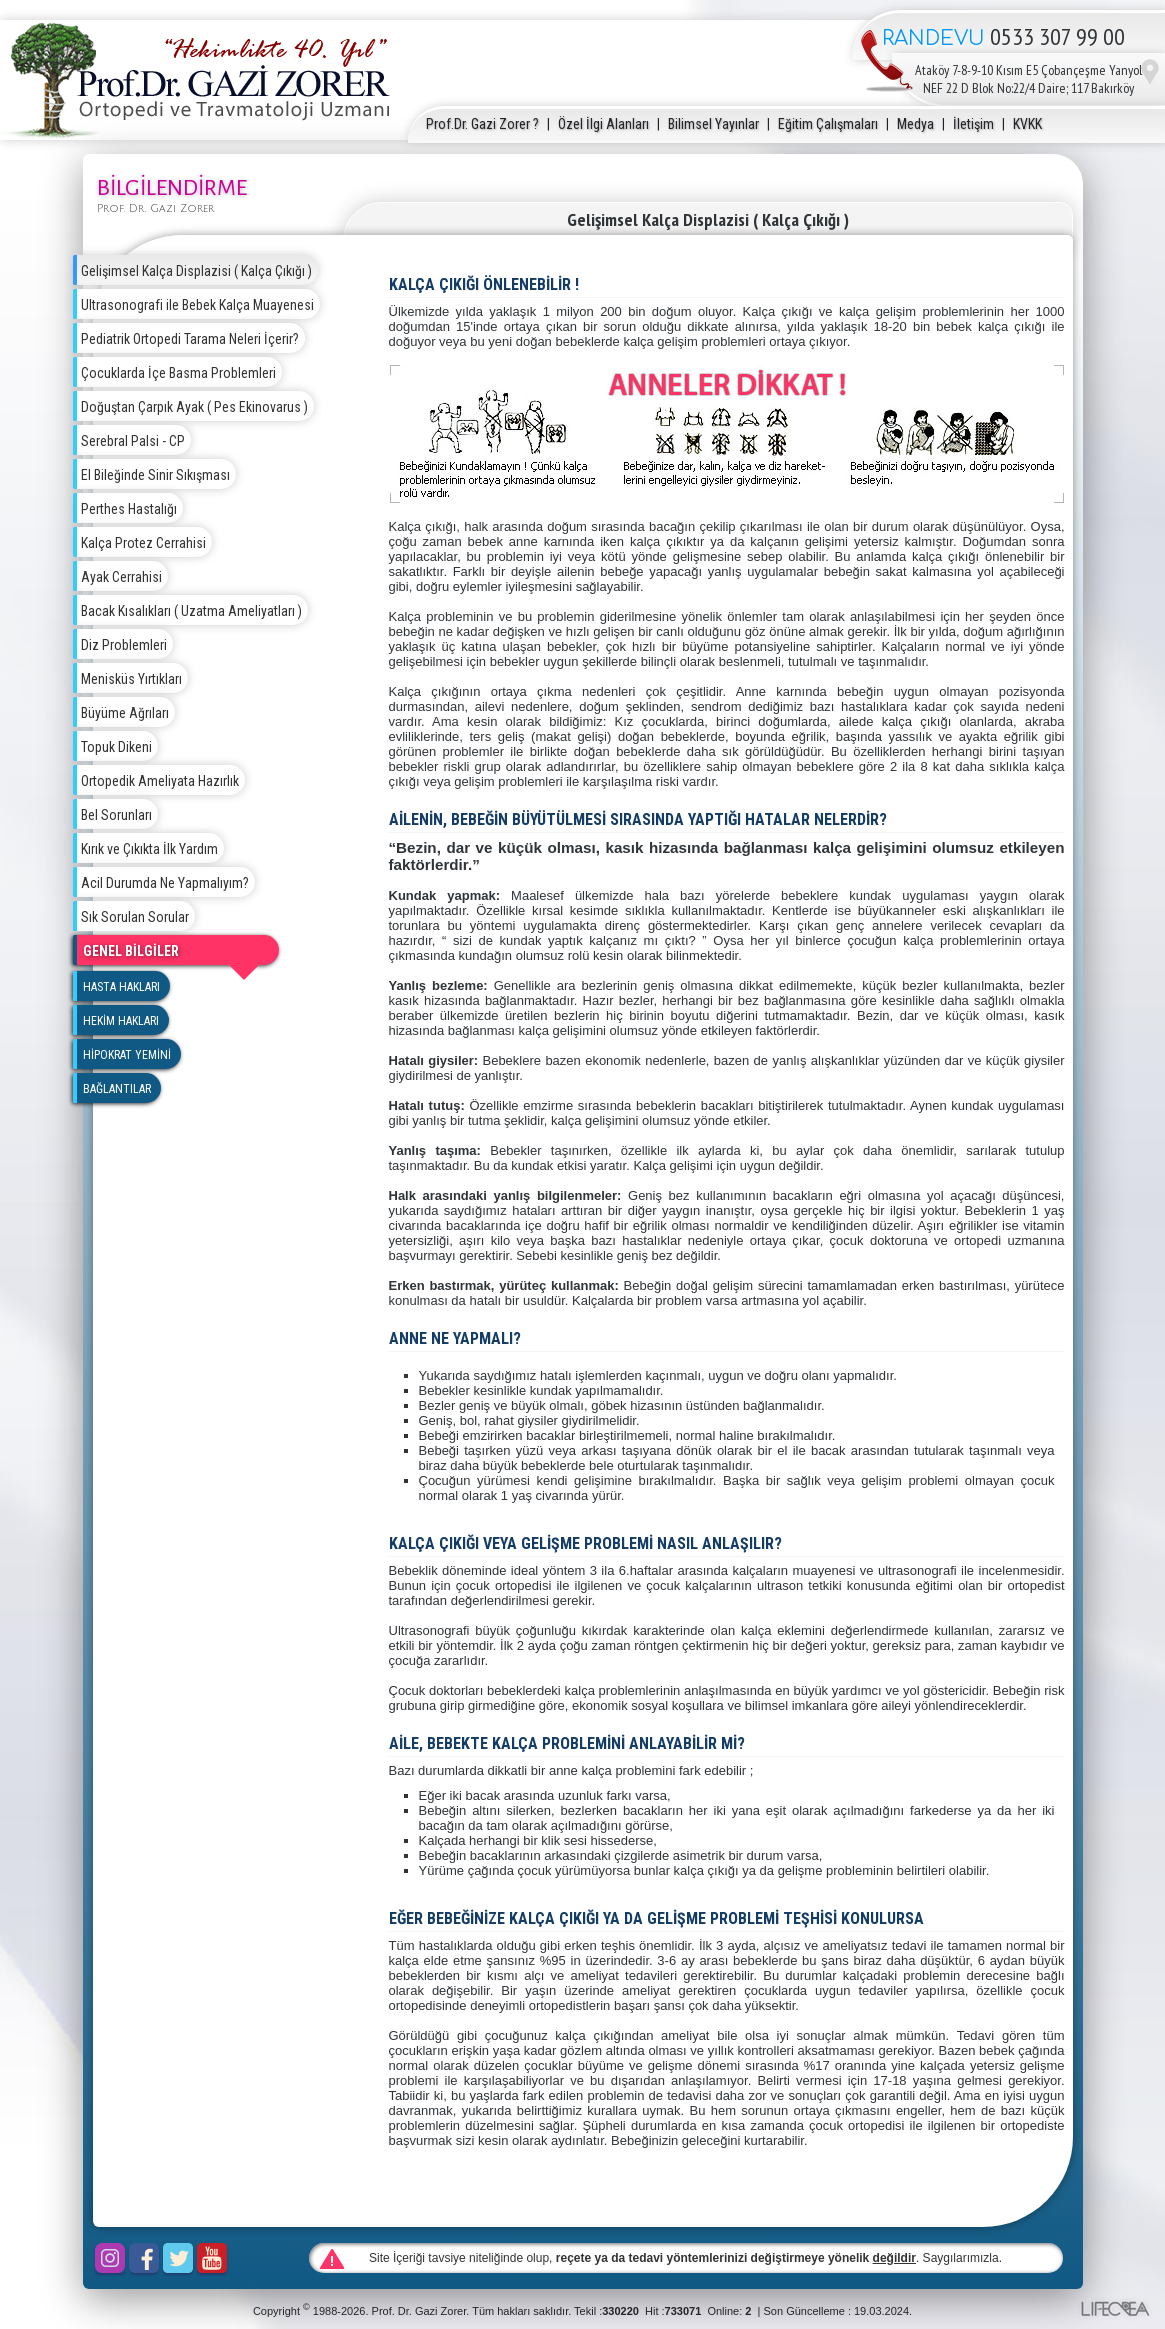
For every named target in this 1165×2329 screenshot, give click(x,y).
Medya (915, 124)
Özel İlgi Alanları (603, 124)
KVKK (1027, 124)
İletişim (973, 124)
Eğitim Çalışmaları (828, 124)
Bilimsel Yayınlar (713, 124)
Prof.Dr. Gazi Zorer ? (482, 124)
